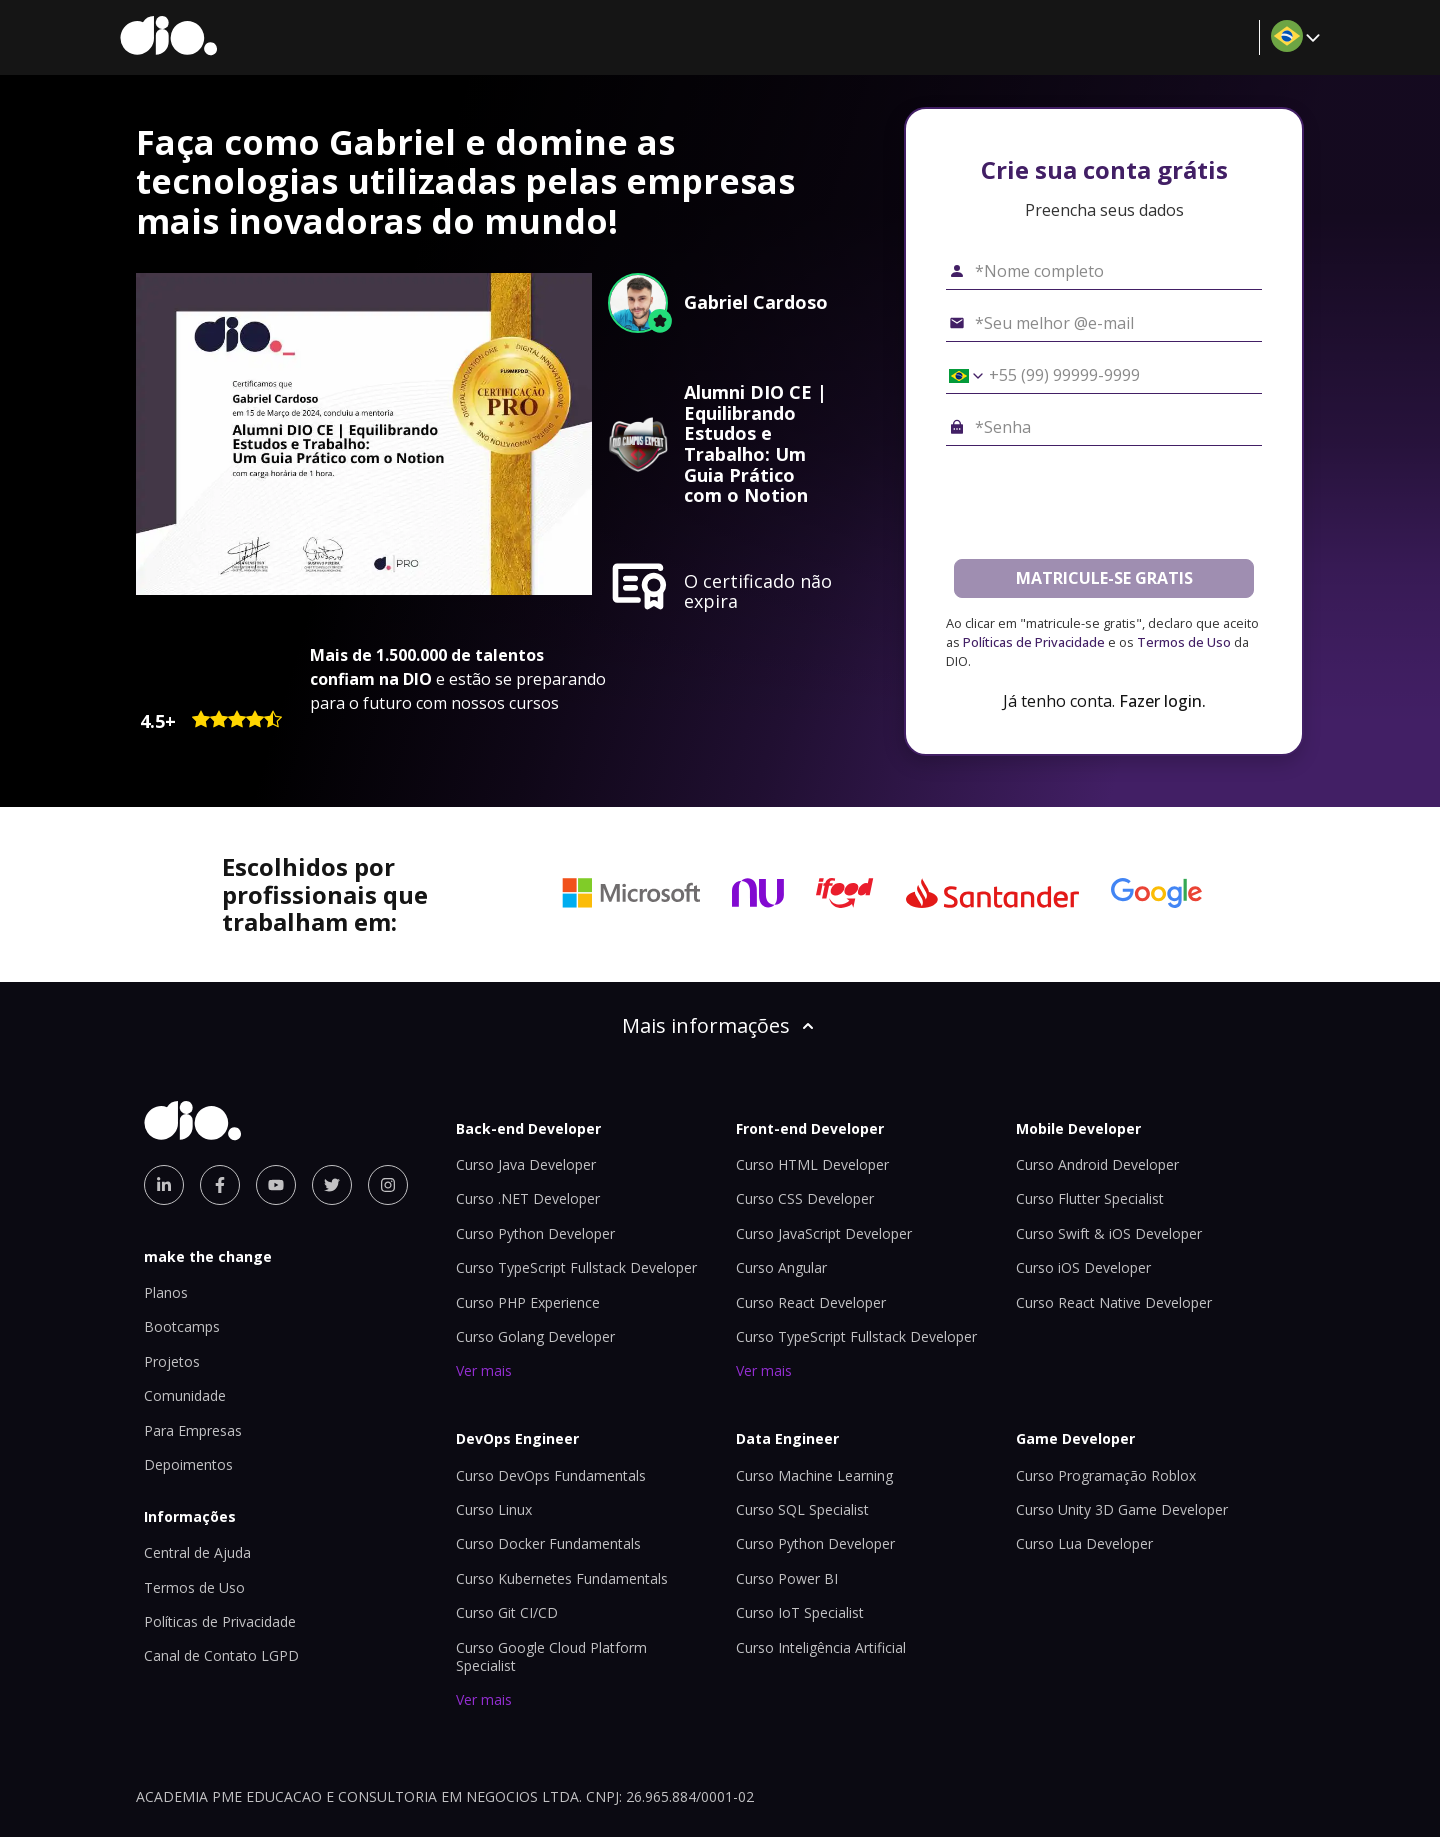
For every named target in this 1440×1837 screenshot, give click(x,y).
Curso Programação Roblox (1106, 1475)
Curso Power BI (787, 1578)
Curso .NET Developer (528, 1198)
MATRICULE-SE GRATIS (1104, 578)
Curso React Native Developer (1114, 1302)
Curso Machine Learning (814, 1475)
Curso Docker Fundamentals (548, 1543)
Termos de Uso (1184, 642)
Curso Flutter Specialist (1090, 1198)
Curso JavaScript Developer (824, 1233)
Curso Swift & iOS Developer (1109, 1233)
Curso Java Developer (526, 1164)
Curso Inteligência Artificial (821, 1647)
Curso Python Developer (535, 1233)
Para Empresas (193, 1430)
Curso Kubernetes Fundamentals (562, 1578)
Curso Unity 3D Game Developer (1122, 1509)
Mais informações (720, 1025)
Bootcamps (182, 1326)
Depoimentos (188, 1464)
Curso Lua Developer (1084, 1543)
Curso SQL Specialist (802, 1509)
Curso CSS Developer (805, 1198)
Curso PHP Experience (528, 1302)
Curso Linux (494, 1509)
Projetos (172, 1361)
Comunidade (185, 1395)
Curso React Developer (811, 1302)
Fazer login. (1162, 701)
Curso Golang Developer (535, 1336)
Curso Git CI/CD (507, 1612)
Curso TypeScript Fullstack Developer (576, 1267)
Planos (166, 1292)
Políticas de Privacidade (1034, 642)
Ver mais (484, 1370)
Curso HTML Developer (812, 1164)
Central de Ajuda (197, 1552)
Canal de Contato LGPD (221, 1655)
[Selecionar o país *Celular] (959, 376)
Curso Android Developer (1097, 1164)
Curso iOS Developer (1083, 1267)
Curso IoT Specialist (800, 1612)
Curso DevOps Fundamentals (551, 1475)
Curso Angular (781, 1267)
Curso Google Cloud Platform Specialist (551, 1656)
